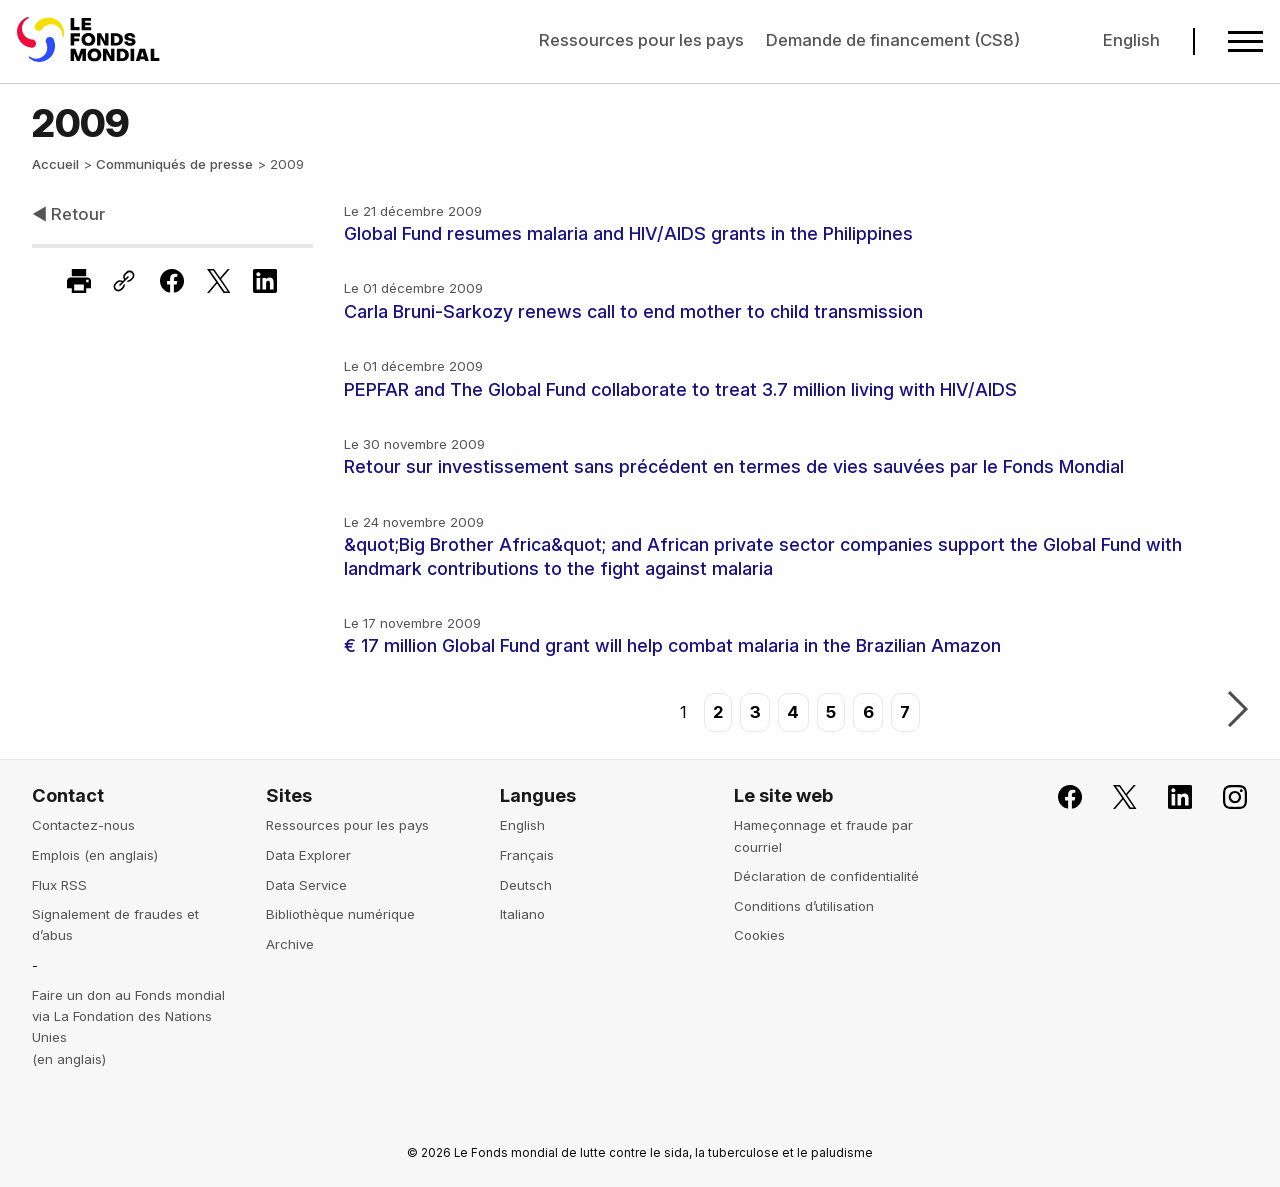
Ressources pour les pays (641, 40)
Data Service (306, 885)
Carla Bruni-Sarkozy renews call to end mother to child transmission (633, 311)
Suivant (1238, 711)
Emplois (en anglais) (95, 855)
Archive (290, 944)
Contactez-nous (83, 825)
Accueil (55, 164)
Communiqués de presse (174, 164)
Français (527, 855)
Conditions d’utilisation (804, 906)
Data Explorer (308, 855)
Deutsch (526, 885)
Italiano (522, 914)
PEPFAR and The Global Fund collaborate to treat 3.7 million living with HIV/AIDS (680, 389)
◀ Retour (68, 214)
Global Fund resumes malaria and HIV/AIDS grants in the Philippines (628, 233)
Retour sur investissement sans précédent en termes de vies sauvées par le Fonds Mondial (734, 466)
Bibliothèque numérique (340, 914)
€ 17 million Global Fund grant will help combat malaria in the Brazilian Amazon (672, 645)
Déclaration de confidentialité (826, 876)
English (1131, 40)
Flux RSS (59, 885)
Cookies (759, 935)
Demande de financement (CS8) (893, 40)
